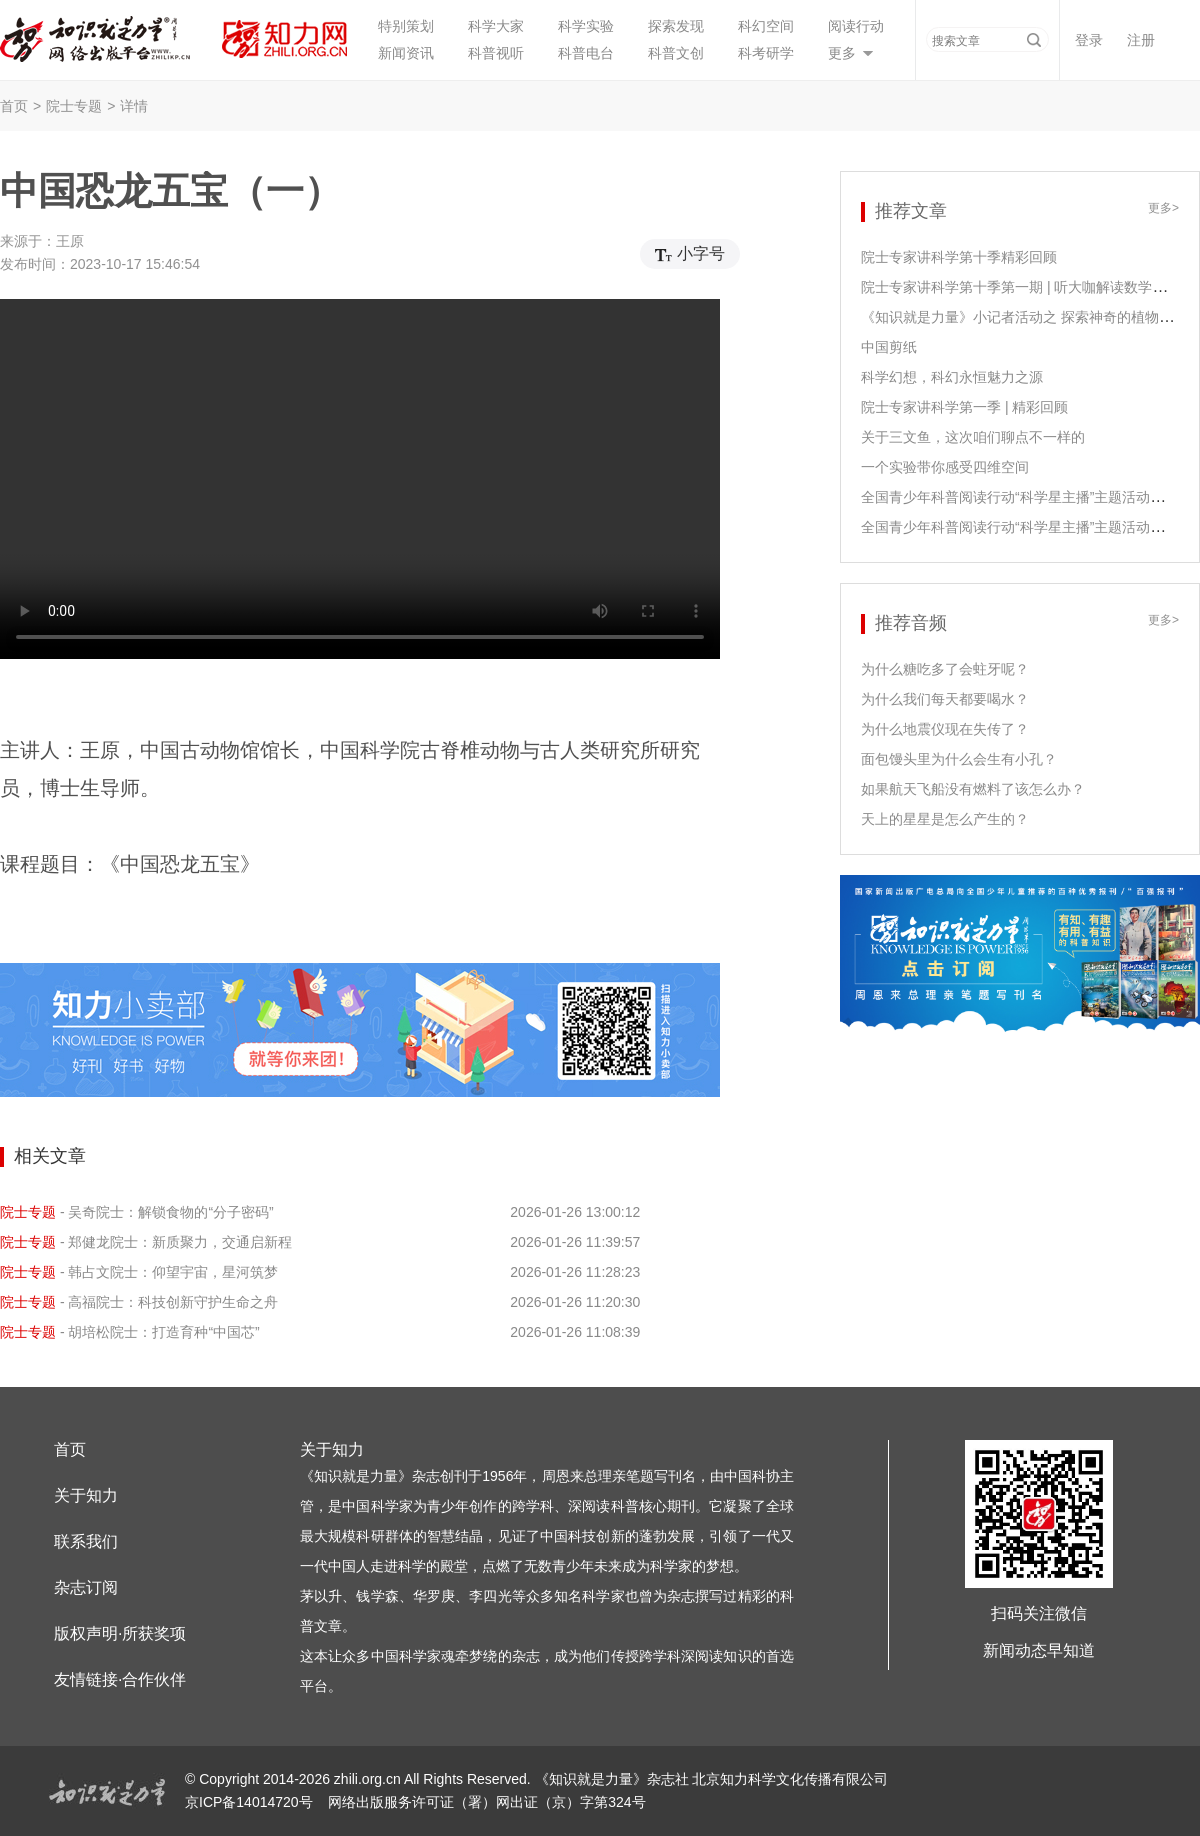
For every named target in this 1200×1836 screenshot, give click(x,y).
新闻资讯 (406, 53)
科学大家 (496, 26)
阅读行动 (856, 26)
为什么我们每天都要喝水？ (945, 699)
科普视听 (496, 53)
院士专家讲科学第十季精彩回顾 (959, 257)
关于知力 (86, 1495)
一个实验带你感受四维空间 (945, 467)
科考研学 (766, 53)
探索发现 (676, 26)
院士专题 (74, 106)
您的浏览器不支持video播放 (360, 479)
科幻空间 (766, 26)
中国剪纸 (889, 347)
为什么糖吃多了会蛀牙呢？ (945, 669)
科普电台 (586, 53)
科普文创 (676, 53)
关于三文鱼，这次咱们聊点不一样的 (973, 437)
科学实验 (586, 26)
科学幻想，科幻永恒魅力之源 (952, 377)
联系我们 (86, 1541)
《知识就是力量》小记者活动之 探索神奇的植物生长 (1024, 317)
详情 (134, 106)
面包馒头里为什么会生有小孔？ (959, 759)
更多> (1163, 208)
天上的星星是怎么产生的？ (945, 819)
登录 (1089, 40)
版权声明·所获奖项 (120, 1633)
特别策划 (406, 26)
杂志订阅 (86, 1587)
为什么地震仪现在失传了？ (945, 729)
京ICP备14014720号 (251, 1802)
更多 (842, 53)
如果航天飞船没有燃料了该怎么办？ (973, 789)
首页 (14, 106)
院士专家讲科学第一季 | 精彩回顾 (964, 407)
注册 (1141, 40)
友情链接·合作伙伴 (120, 1679)
